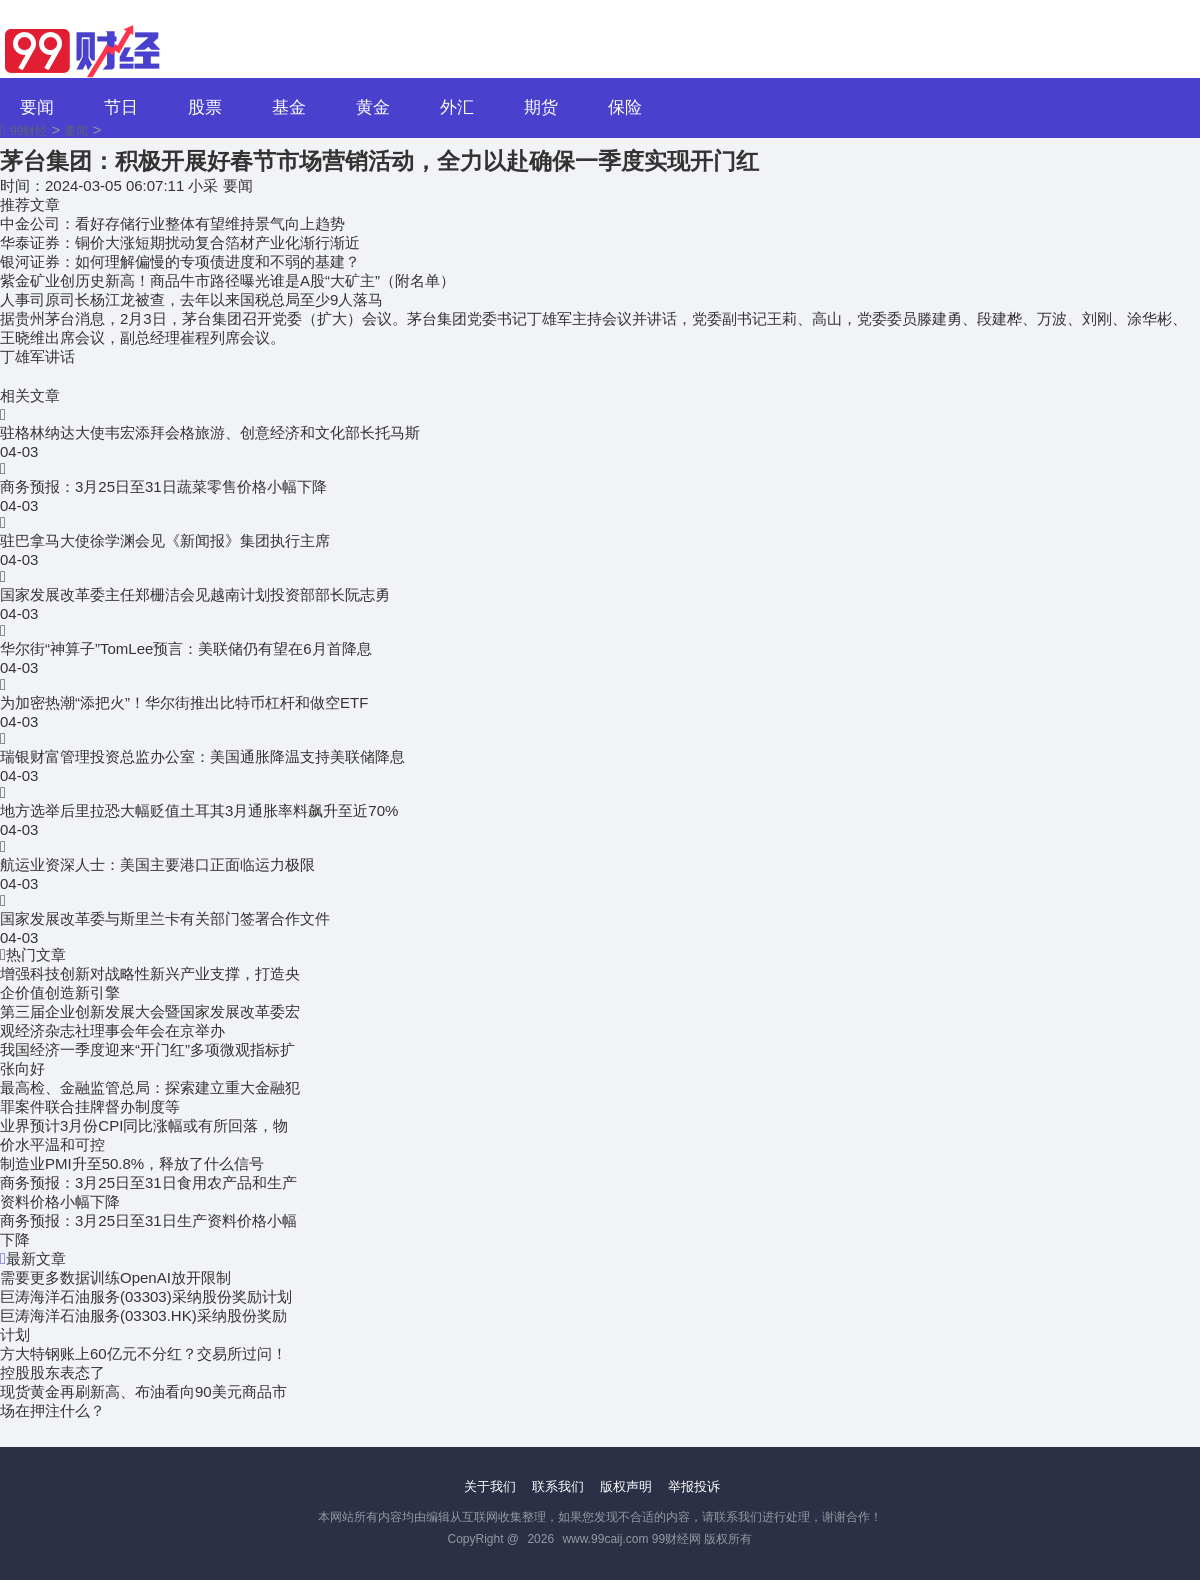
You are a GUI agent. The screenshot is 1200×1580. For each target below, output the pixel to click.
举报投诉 (694, 1486)
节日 (121, 107)
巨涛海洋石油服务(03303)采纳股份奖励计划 (146, 1296)
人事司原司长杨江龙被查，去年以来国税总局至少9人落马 (191, 299)
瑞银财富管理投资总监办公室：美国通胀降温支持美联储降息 (202, 756)
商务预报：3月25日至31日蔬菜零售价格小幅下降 (163, 486)
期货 (541, 107)
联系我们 (558, 1486)
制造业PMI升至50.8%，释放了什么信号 (132, 1163)
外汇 (457, 107)
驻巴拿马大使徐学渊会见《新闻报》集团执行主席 (165, 540)
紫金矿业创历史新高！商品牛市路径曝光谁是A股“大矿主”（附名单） (227, 280)
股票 (205, 107)
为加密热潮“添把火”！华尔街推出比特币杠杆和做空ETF (184, 702)
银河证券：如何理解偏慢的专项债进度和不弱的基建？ (180, 261)
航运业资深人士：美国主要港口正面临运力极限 (157, 864)
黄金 (373, 107)
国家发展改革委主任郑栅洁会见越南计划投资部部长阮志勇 (195, 594)
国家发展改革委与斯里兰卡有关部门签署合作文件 (165, 918)
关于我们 (490, 1486)
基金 (289, 107)
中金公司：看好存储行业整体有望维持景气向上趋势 (172, 223)
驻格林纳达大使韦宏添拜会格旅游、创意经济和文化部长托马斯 (210, 432)
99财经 (28, 131)
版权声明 (626, 1486)
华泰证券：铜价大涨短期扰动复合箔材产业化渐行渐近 (180, 242)
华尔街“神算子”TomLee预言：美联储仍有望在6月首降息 (186, 648)
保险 (625, 107)
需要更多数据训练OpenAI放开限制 (115, 1277)
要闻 (37, 107)
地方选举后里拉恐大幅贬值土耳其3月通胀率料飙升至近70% (199, 810)
